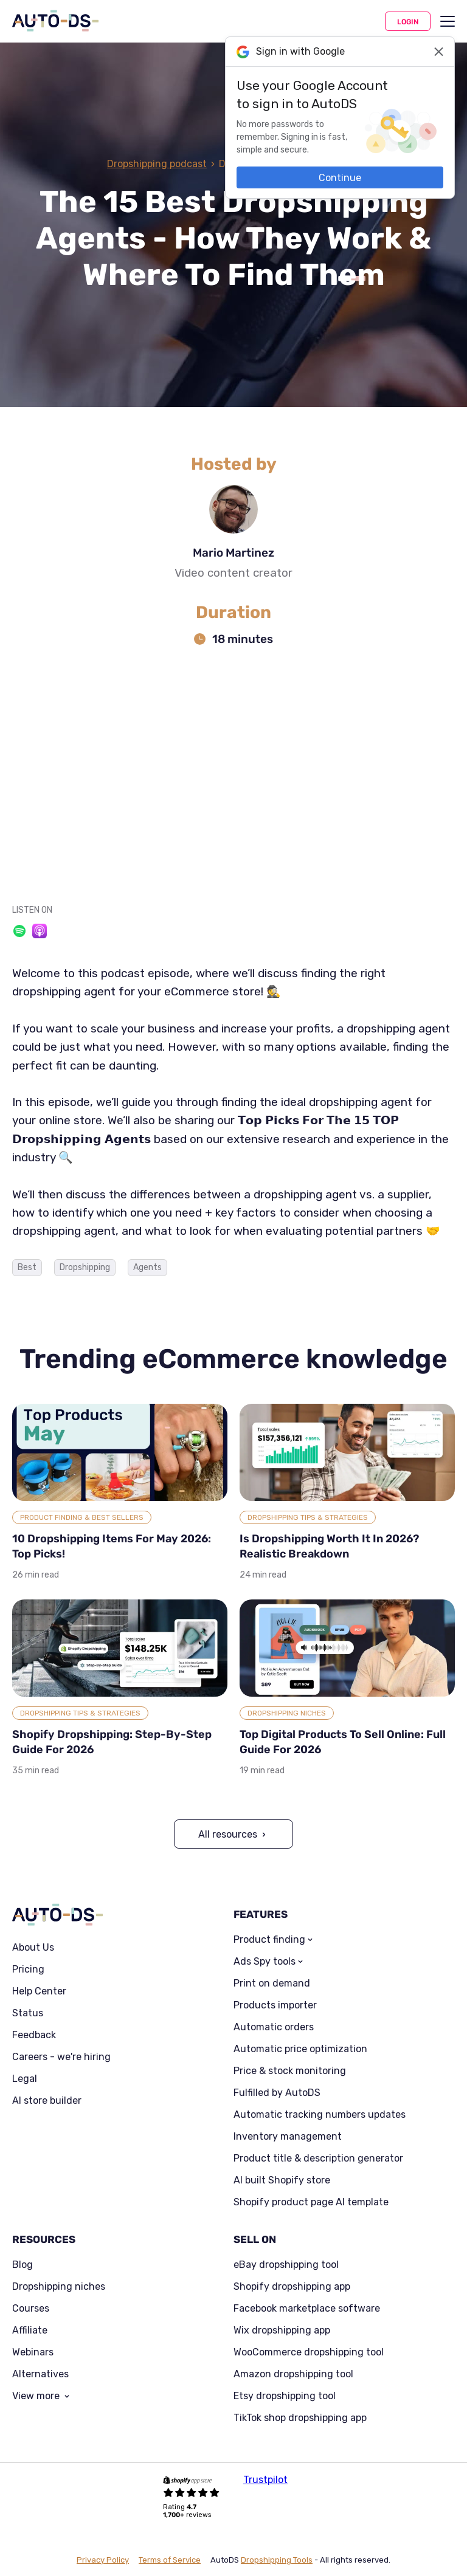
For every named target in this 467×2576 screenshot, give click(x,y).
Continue (340, 178)
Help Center (39, 1991)
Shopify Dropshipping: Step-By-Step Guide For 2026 (112, 1742)
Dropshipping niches (58, 2287)
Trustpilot (265, 2479)
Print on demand (272, 1983)
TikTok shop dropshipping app (300, 2418)
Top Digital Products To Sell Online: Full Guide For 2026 (343, 1742)
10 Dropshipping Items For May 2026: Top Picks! (111, 1546)
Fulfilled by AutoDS (277, 2093)
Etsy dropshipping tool (285, 2396)
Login (407, 22)
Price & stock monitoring (290, 2071)
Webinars (33, 2352)
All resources (227, 1834)
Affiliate (29, 2330)
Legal (24, 2079)
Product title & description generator (318, 2158)
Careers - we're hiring (61, 2057)
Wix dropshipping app (282, 2330)
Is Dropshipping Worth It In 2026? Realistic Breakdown (329, 1546)
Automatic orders (274, 2027)
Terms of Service (170, 2560)
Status (27, 2013)
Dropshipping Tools (277, 2559)
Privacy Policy (103, 2560)
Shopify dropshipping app (292, 2287)
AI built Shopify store (282, 2180)
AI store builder (46, 2101)
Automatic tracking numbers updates (320, 2115)
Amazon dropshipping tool (293, 2374)
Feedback (34, 2035)
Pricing (28, 1969)
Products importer (275, 2005)
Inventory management (288, 2137)
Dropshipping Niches (286, 1713)
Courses (30, 2308)
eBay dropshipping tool (286, 2265)
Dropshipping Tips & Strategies (307, 1517)
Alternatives (40, 2374)
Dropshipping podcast (157, 164)
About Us (33, 1948)
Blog (22, 2265)
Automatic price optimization (300, 2049)
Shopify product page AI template (311, 2202)
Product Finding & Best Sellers (82, 1517)
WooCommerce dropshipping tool (309, 2352)
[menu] (447, 21)
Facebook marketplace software (307, 2308)
